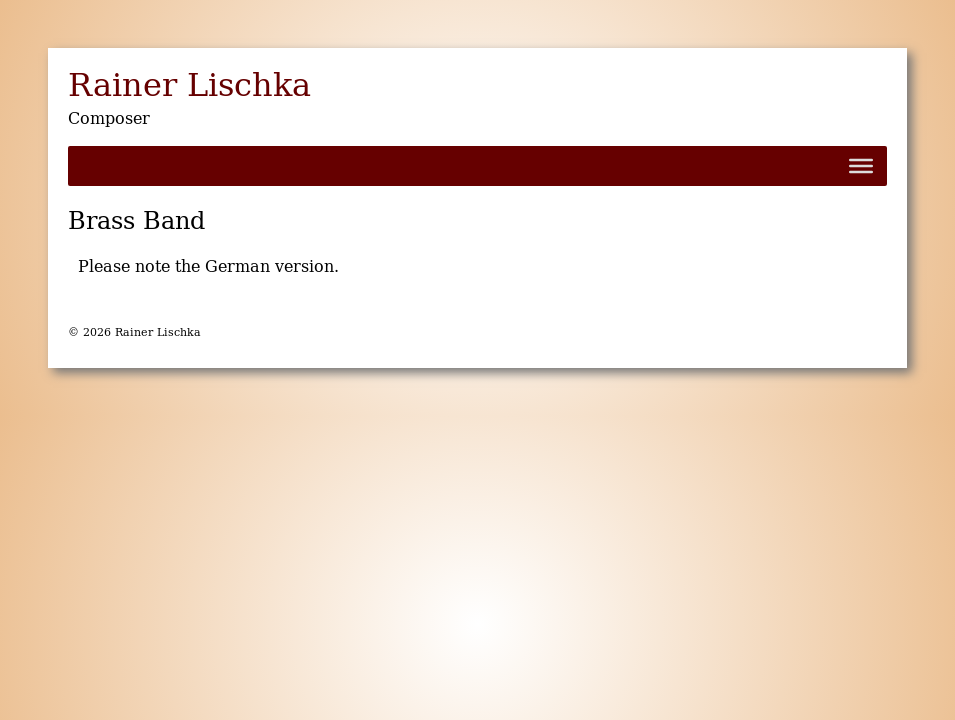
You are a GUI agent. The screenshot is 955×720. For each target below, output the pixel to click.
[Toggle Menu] (861, 166)
